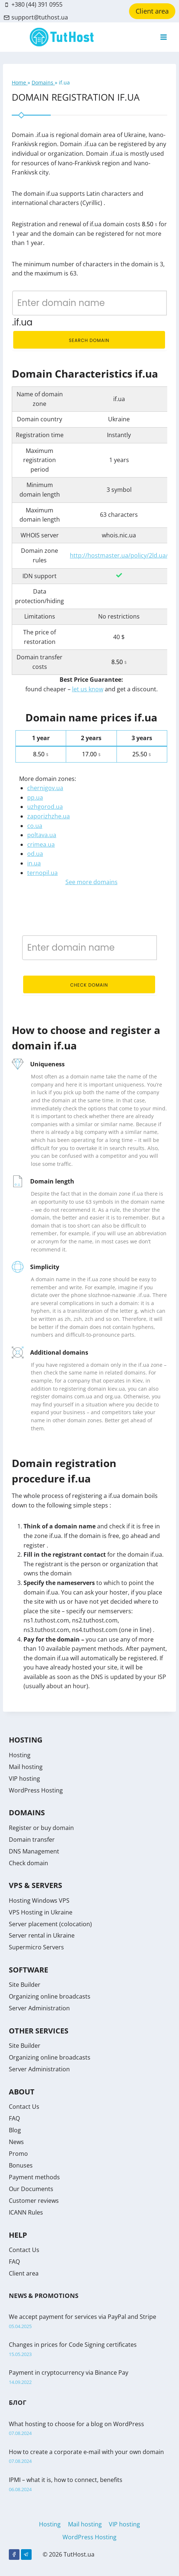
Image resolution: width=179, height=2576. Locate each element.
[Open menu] (163, 37)
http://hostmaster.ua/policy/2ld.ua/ (119, 555)
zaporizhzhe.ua (48, 816)
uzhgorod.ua (45, 807)
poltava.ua (41, 835)
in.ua (34, 863)
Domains (43, 82)
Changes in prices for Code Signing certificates (73, 2345)
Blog (15, 2130)
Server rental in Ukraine (42, 1935)
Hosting (20, 1755)
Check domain (89, 985)
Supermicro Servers (36, 1947)
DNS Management (34, 1851)
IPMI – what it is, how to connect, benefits (65, 2480)
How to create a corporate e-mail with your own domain (86, 2452)
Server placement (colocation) (50, 1924)
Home (20, 82)
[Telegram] (26, 2554)
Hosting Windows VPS (39, 1900)
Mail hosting (26, 1767)
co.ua (34, 826)
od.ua (35, 854)
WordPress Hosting (36, 1790)
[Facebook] (14, 2554)
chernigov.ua (45, 788)
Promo (18, 2154)
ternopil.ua (42, 873)
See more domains (91, 882)
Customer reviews (34, 2201)
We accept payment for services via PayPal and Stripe (82, 2317)
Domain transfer (32, 1839)
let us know (87, 689)
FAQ (14, 2118)
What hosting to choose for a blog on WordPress (76, 2424)
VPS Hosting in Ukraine (40, 1912)
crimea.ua (41, 844)
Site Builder (24, 1985)
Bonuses (21, 2165)
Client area (152, 11)
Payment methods (34, 2177)
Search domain (89, 340)
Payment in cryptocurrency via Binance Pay (68, 2372)
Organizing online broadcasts (49, 1996)
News (16, 2142)
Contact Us (24, 2107)
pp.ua (35, 797)
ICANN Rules (26, 2212)
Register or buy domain (41, 1828)
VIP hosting (24, 1779)
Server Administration (39, 2008)
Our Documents (31, 2189)
